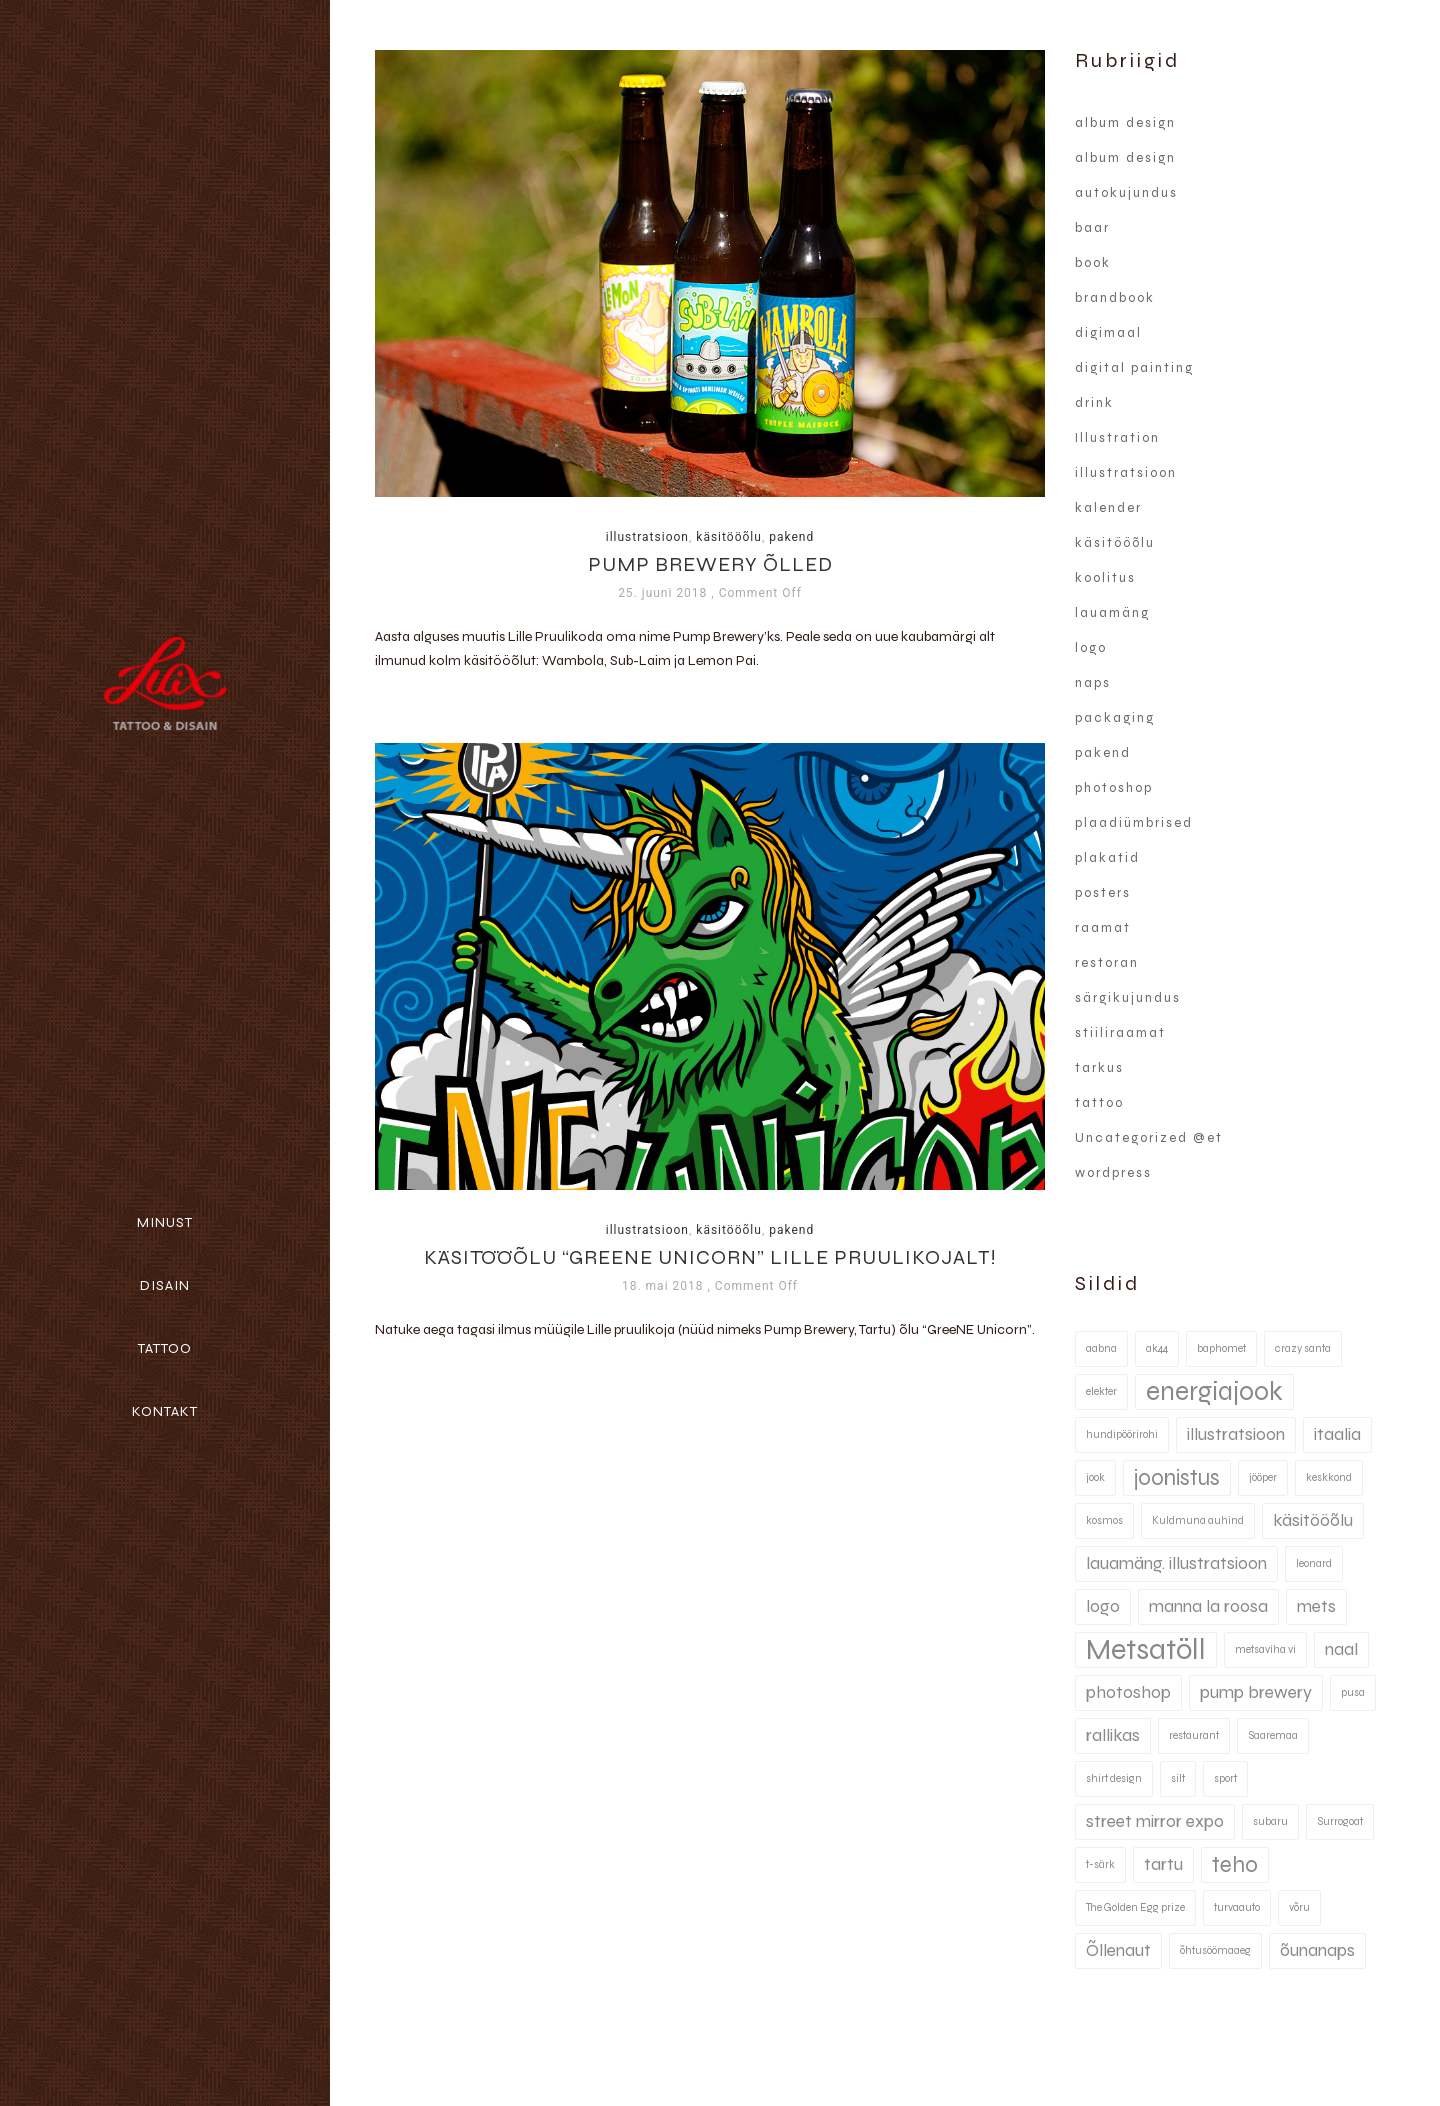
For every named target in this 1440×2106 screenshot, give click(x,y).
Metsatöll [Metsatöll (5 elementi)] (1146, 1649)
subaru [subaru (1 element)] (1270, 1821)
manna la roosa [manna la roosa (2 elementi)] (1208, 1606)
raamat (1103, 928)
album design (1125, 123)
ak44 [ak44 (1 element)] (1157, 1348)
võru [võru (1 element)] (1299, 1907)
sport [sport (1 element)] (1225, 1778)
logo (1091, 648)
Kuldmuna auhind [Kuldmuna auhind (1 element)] (1198, 1520)
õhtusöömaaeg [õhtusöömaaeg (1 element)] (1215, 1950)
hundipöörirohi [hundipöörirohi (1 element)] (1122, 1434)
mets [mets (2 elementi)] (1316, 1606)
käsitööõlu (729, 537)
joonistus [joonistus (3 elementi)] (1177, 1477)
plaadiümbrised (1134, 823)
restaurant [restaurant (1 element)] (1194, 1735)
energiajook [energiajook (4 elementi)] (1214, 1391)
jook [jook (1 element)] (1095, 1477)
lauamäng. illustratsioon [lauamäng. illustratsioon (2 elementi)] (1176, 1563)
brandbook (1115, 298)
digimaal (1108, 333)
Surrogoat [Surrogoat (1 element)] (1340, 1821)
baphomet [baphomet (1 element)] (1221, 1348)
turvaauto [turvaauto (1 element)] (1237, 1907)
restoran (1107, 963)
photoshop (1114, 788)
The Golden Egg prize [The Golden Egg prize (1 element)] (1135, 1907)
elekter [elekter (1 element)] (1101, 1391)
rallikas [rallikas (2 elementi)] (1113, 1735)
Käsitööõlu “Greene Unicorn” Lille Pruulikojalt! (710, 1258)
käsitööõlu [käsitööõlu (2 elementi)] (1313, 1520)
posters (1103, 893)
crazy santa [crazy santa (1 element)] (1303, 1348)
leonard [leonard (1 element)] (1314, 1563)
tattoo (1099, 1103)
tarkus (1099, 1068)
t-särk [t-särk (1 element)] (1100, 1864)
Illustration (1117, 438)
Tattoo (165, 1348)
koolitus (1105, 578)
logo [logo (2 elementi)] (1103, 1606)
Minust (165, 1222)
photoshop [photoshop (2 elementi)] (1128, 1692)
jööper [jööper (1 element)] (1263, 1477)
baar (1092, 228)
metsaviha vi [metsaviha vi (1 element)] (1265, 1649)
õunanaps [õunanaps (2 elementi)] (1317, 1950)
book (1093, 263)
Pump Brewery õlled (710, 565)
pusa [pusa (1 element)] (1353, 1692)
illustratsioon (647, 537)
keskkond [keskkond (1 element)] (1329, 1477)
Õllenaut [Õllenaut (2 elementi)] (1118, 1950)
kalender (1108, 508)
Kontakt (165, 1411)
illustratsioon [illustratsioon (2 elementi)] (1236, 1434)
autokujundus (1126, 193)
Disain (165, 1285)
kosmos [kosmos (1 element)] (1104, 1520)
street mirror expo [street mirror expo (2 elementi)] (1155, 1821)
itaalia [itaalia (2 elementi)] (1337, 1434)
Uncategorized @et (1149, 1138)
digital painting (1134, 368)
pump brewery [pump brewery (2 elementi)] (1256, 1692)
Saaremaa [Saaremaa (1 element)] (1273, 1735)
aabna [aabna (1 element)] (1101, 1348)
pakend (791, 537)
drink (1094, 403)
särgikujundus (1128, 998)
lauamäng (1112, 613)
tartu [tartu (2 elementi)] (1163, 1864)
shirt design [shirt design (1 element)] (1114, 1778)
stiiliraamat (1120, 1033)
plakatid (1107, 858)
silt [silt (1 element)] (1178, 1778)
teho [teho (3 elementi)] (1235, 1864)
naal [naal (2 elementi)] (1341, 1649)
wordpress (1113, 1173)
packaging (1115, 718)
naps (1093, 683)
